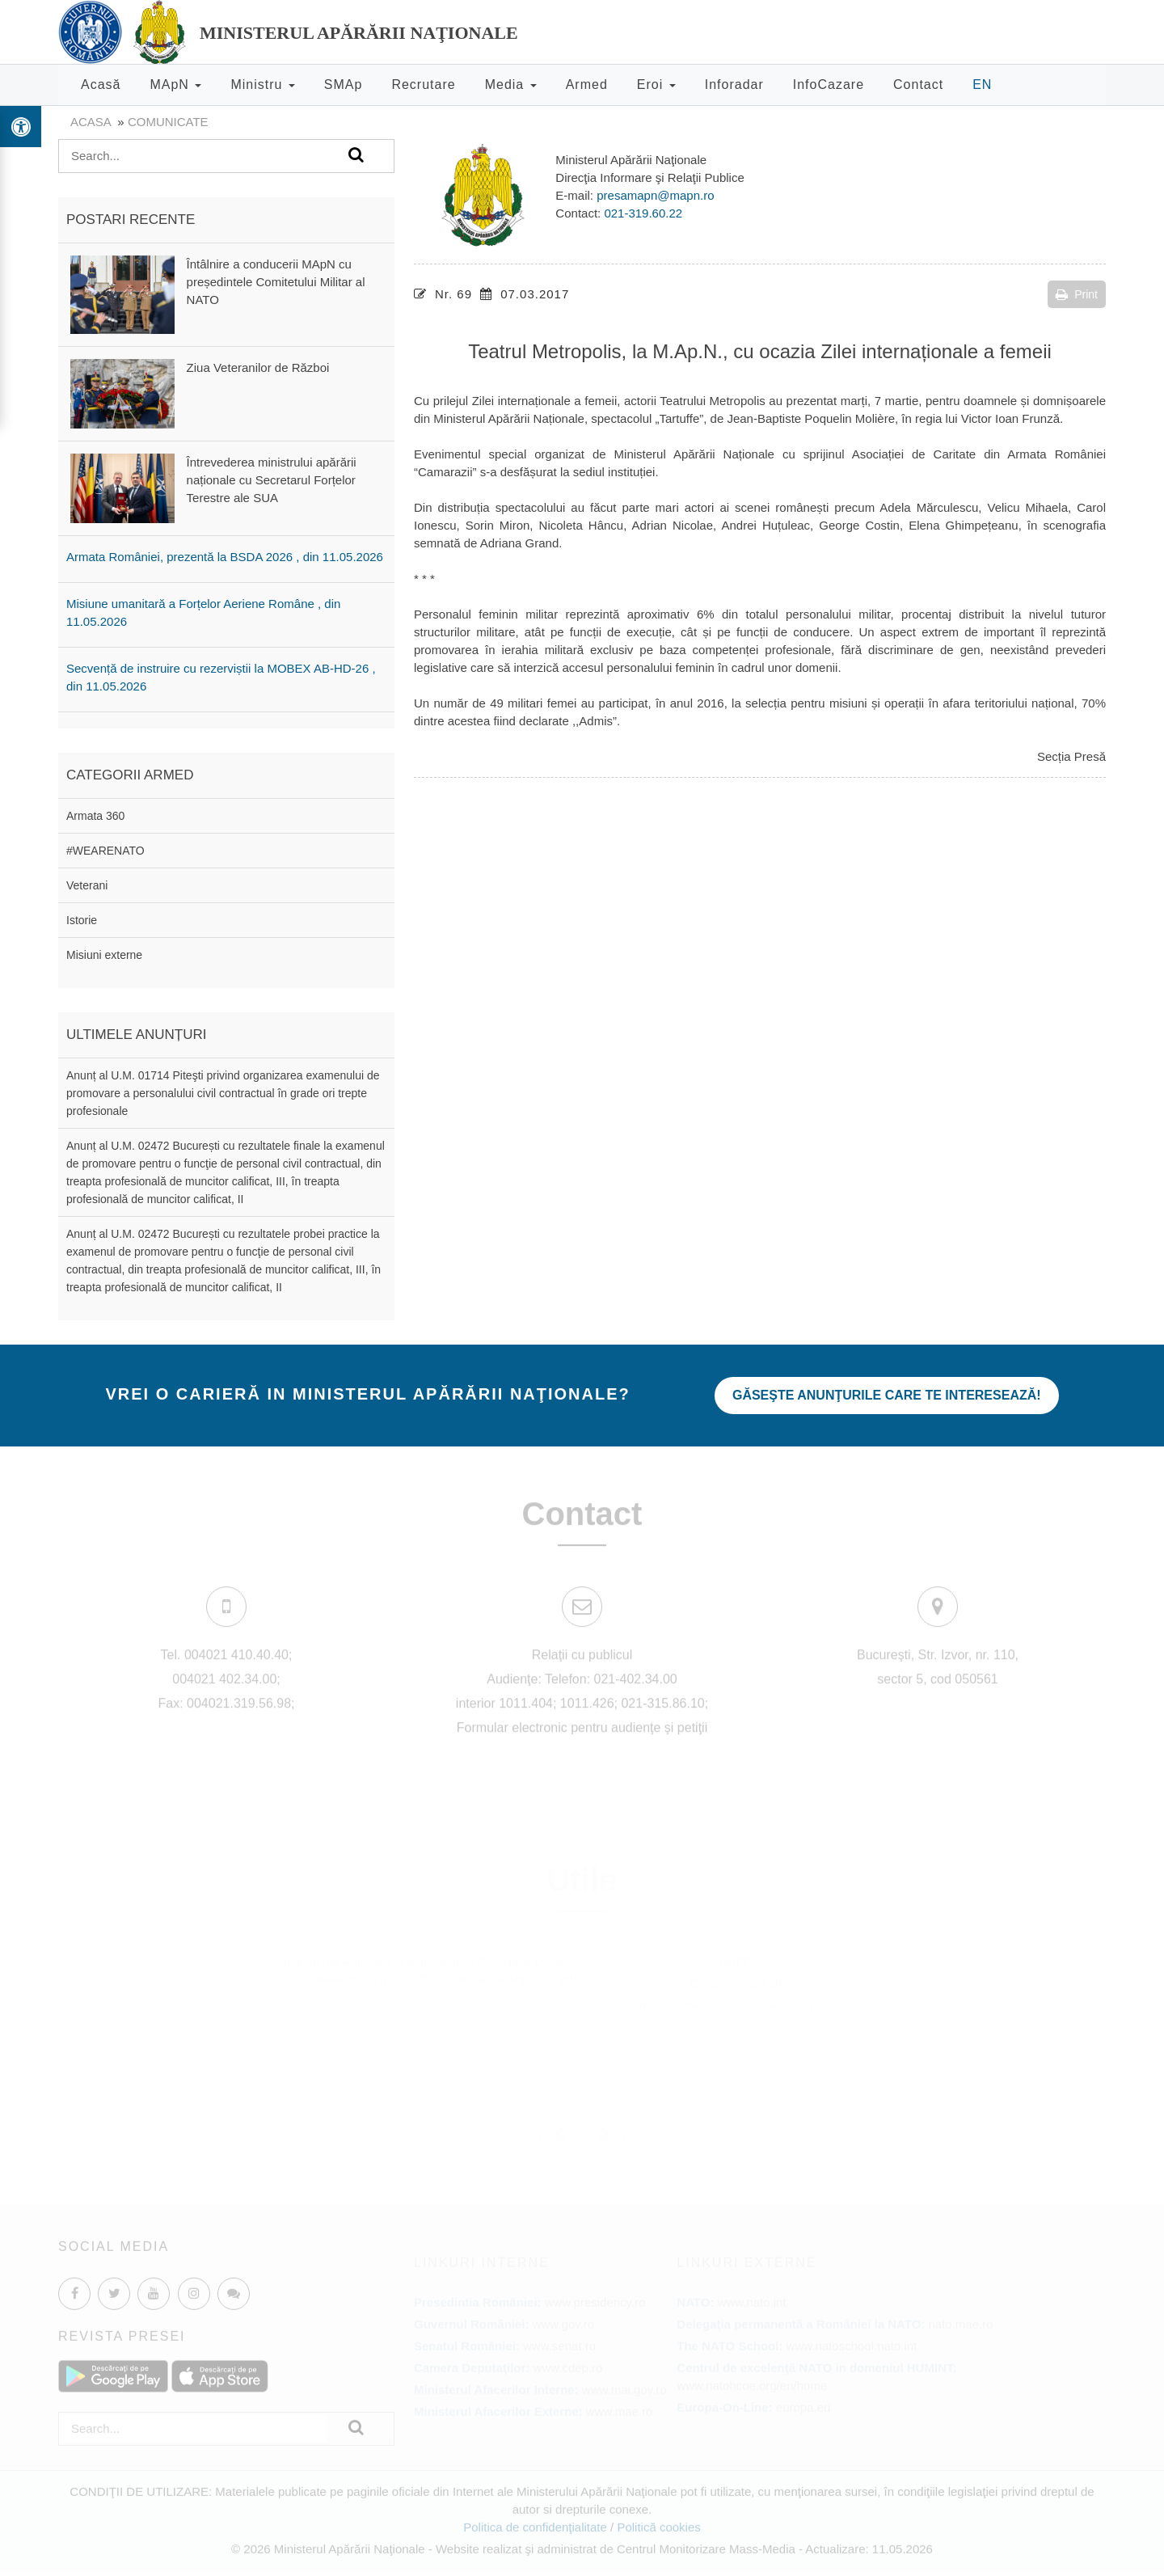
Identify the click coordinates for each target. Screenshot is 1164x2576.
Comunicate (168, 122)
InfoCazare (828, 84)
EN (982, 84)
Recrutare (423, 84)
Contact (918, 84)
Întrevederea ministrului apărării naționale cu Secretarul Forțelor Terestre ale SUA (271, 480)
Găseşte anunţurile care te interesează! (886, 1395)
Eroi (656, 84)
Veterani (87, 885)
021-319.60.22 (643, 213)
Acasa (90, 122)
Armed (587, 84)
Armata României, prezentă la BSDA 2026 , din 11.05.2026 (224, 557)
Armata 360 (95, 815)
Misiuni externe (104, 954)
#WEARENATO (105, 850)
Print (1077, 294)
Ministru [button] (262, 84)
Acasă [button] (100, 84)
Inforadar (734, 84)
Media (511, 84)
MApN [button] (175, 84)
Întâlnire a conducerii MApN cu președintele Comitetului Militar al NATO (276, 281)
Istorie (81, 920)
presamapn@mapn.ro (655, 195)
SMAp (343, 84)
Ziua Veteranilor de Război (258, 367)
